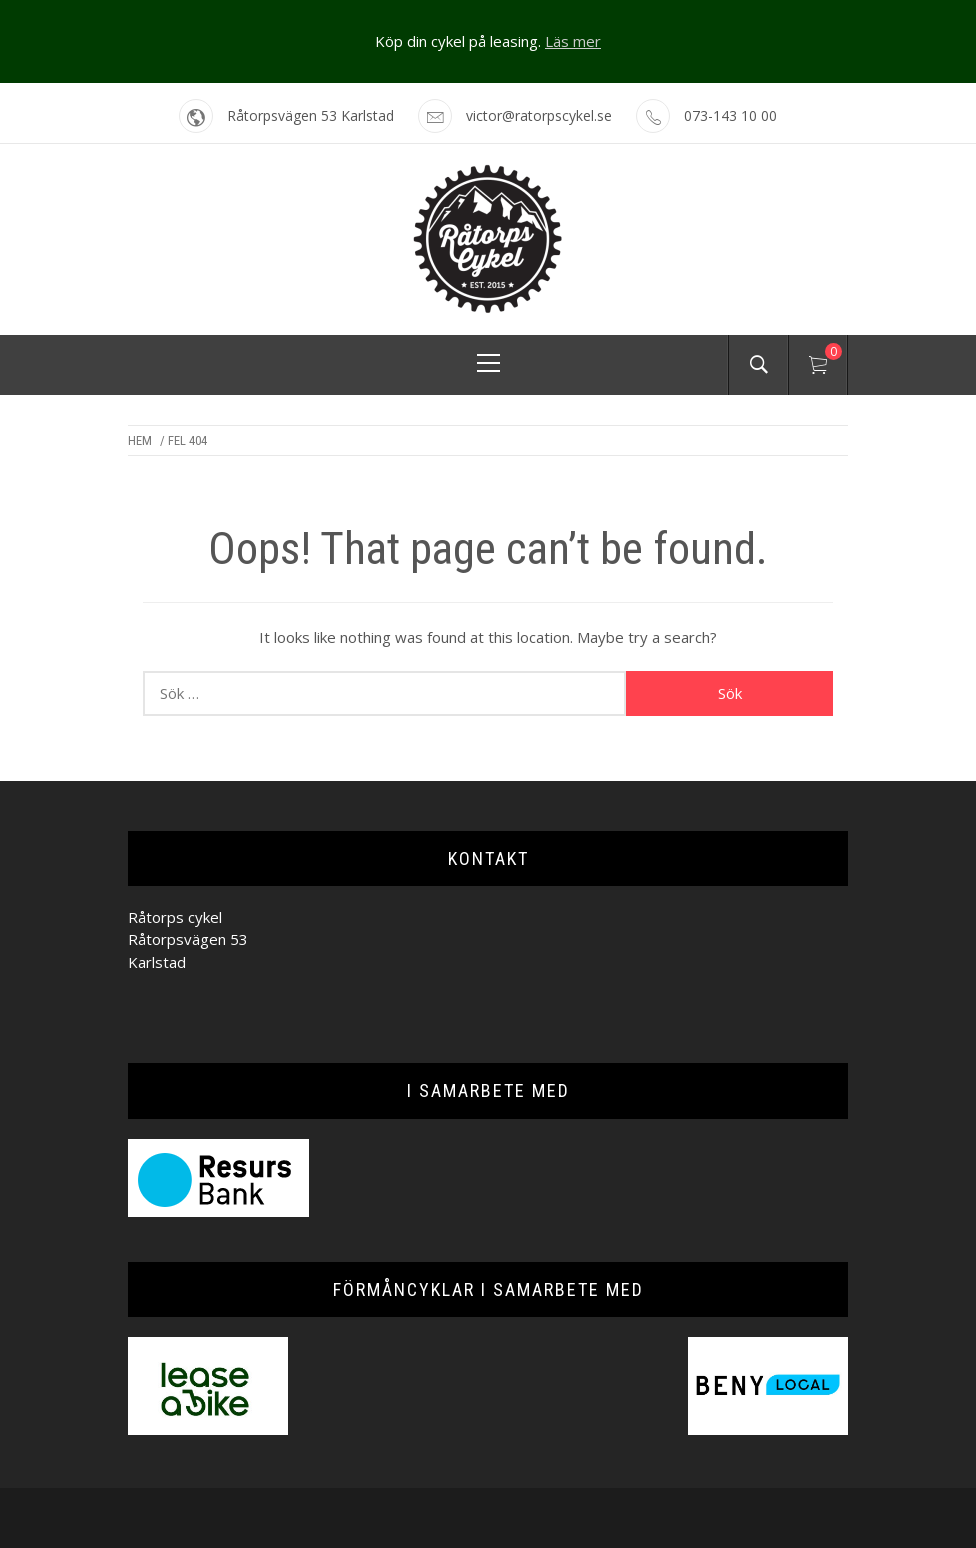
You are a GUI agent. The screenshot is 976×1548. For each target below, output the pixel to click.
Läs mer (573, 41)
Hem (140, 440)
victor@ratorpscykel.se (539, 115)
